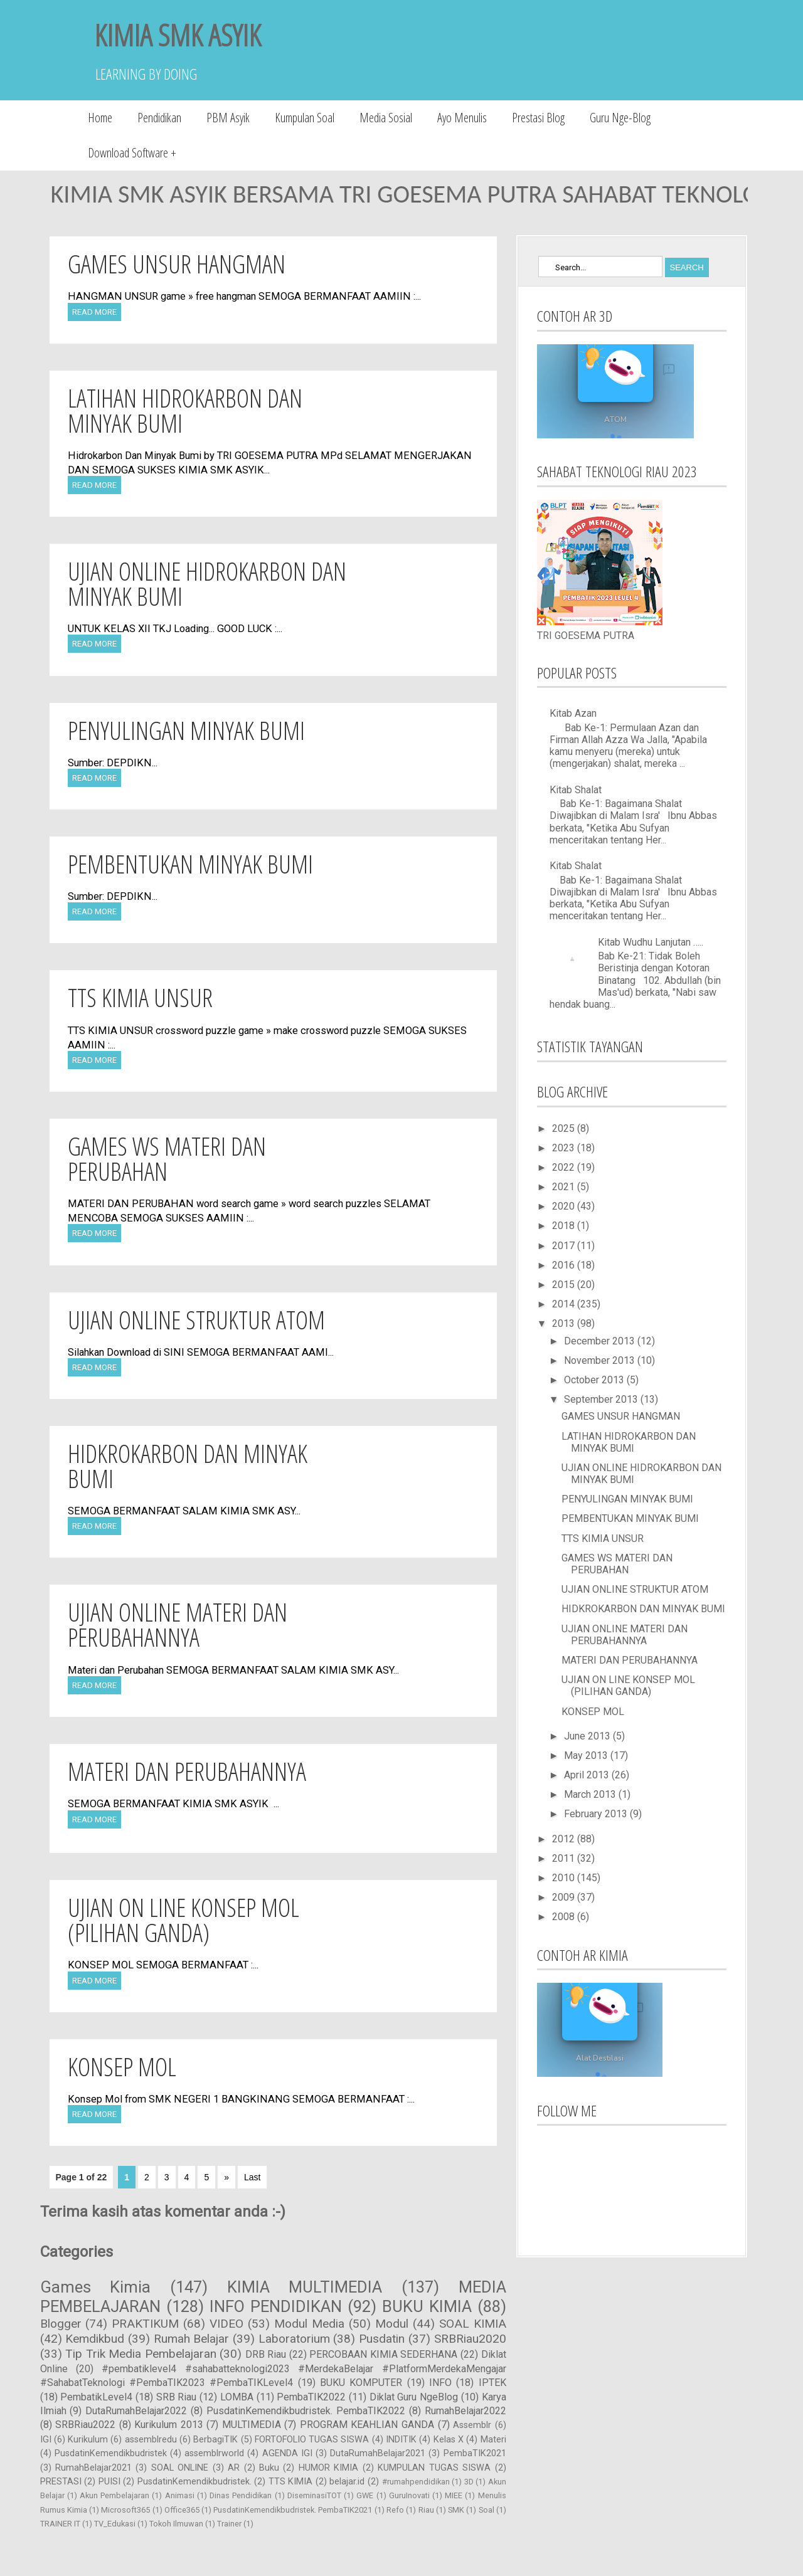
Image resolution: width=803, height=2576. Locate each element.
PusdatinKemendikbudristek (111, 2453)
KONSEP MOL (122, 2066)
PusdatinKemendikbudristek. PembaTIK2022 (305, 2411)
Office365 (181, 2510)
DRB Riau (266, 2354)
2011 (564, 1858)
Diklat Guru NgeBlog (414, 2397)
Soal (486, 2510)
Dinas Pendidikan (241, 2495)
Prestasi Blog (538, 117)
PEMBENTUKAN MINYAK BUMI (190, 864)
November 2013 (600, 1360)
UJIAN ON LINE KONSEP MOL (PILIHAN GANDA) (183, 1920)
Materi (493, 2439)
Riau (426, 2510)
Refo (395, 2510)
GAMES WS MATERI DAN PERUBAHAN (167, 1158)
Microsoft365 (125, 2510)
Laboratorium (294, 2338)
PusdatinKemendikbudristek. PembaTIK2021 (292, 2510)
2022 (564, 1167)
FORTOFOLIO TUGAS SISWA (312, 2439)
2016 (564, 1265)
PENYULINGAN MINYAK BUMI (186, 730)
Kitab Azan (573, 713)
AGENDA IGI (287, 2453)
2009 (564, 1897)
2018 (564, 1226)
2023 (564, 1148)
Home (100, 117)
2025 (564, 1128)
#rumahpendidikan (416, 2481)
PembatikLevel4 (96, 2397)
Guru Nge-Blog (620, 117)
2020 (564, 1206)
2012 (564, 1839)
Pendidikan (159, 117)
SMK (456, 2510)
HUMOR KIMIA (328, 2468)
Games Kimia (95, 2287)
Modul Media (309, 2323)
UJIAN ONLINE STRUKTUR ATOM (196, 1319)
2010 (564, 1878)
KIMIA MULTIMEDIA (305, 2287)
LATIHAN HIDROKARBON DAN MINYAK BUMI (185, 410)
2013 (564, 1323)
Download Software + (132, 152)
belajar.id (346, 2481)
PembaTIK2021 (475, 2453)
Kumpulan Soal (304, 117)
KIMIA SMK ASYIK (177, 34)
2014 (564, 1304)
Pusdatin (382, 2338)
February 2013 (597, 1814)
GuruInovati (409, 2495)
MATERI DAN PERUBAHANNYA (187, 1771)
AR (234, 2468)
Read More (94, 312)
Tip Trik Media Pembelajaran (140, 2353)
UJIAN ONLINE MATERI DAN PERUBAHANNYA (177, 1624)
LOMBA (236, 2397)
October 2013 (595, 1380)
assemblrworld (214, 2453)
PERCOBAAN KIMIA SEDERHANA (383, 2354)
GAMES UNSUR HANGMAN (176, 263)
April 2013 (588, 1775)
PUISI (109, 2481)
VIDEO (226, 2323)
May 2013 (587, 1755)
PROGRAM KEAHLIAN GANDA (367, 2425)
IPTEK (492, 2383)
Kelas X (448, 2439)
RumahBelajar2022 (465, 2411)
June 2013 (588, 1736)
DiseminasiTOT (314, 2495)
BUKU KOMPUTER (361, 2383)
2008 (564, 1917)
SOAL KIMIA (472, 2323)
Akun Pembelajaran (114, 2495)
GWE (364, 2495)
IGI (45, 2439)
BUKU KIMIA (427, 2306)
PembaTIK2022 (311, 2397)
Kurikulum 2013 (168, 2425)
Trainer (229, 2523)
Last (252, 2177)
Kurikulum (88, 2439)
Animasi (179, 2495)
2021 (564, 1187)
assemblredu (151, 2439)
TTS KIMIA (291, 2481)
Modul (391, 2323)
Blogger (61, 2323)
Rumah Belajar (192, 2338)
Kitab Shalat (576, 790)
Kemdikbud (94, 2338)
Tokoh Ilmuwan (176, 2523)
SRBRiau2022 (85, 2425)
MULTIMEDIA (251, 2425)
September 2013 (602, 1399)
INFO (440, 2383)
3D (469, 2481)
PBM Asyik (228, 117)
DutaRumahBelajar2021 (377, 2453)
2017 (564, 1246)
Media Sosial (385, 117)
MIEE (453, 2495)
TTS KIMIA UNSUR (140, 997)
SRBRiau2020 (470, 2338)
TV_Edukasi (115, 2523)
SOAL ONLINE (179, 2468)
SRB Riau (176, 2397)
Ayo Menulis (462, 117)
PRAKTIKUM (145, 2323)
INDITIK (401, 2439)
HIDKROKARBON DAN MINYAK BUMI (187, 1466)
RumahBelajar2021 (93, 2468)
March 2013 (591, 1794)
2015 (564, 1285)
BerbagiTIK (215, 2439)
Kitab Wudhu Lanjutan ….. (650, 942)
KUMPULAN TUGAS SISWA (434, 2468)
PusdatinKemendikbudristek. (194, 2481)
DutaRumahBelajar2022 (136, 2411)
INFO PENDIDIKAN (276, 2306)
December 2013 (600, 1341)
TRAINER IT (60, 2523)
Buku (269, 2468)
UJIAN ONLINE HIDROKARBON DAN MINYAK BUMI (207, 583)
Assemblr (472, 2425)
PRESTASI (61, 2481)
